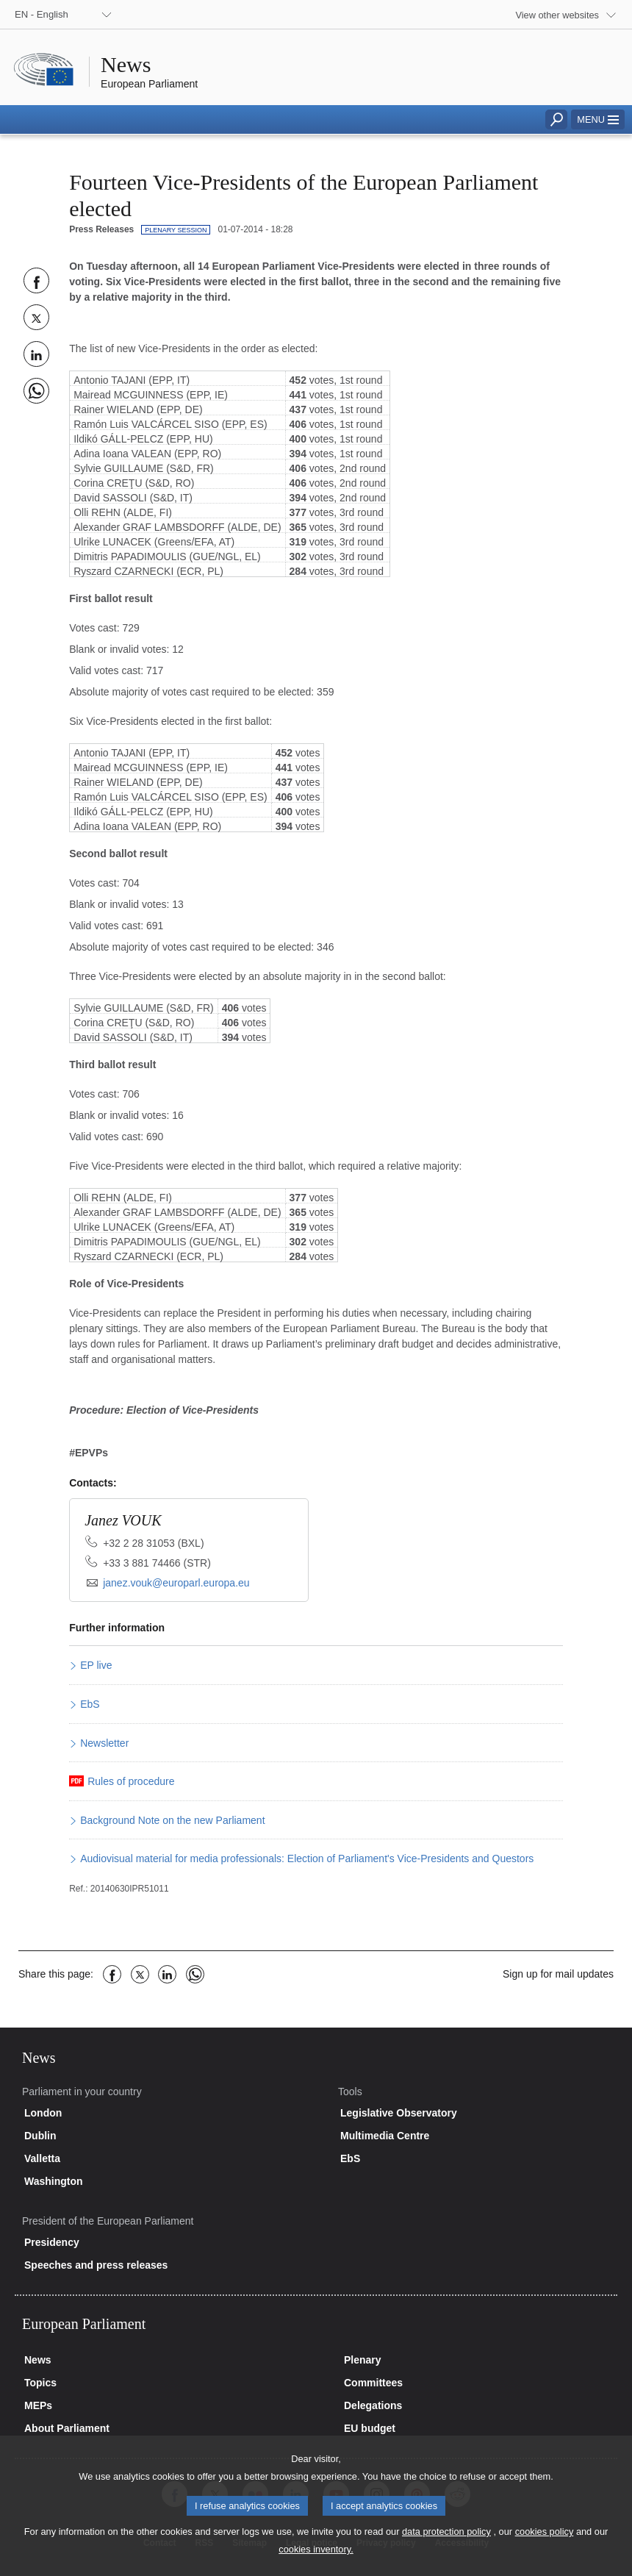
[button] (598, 119)
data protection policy (446, 2547)
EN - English (41, 14)
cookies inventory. (316, 2565)
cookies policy (544, 2547)
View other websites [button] (557, 15)
